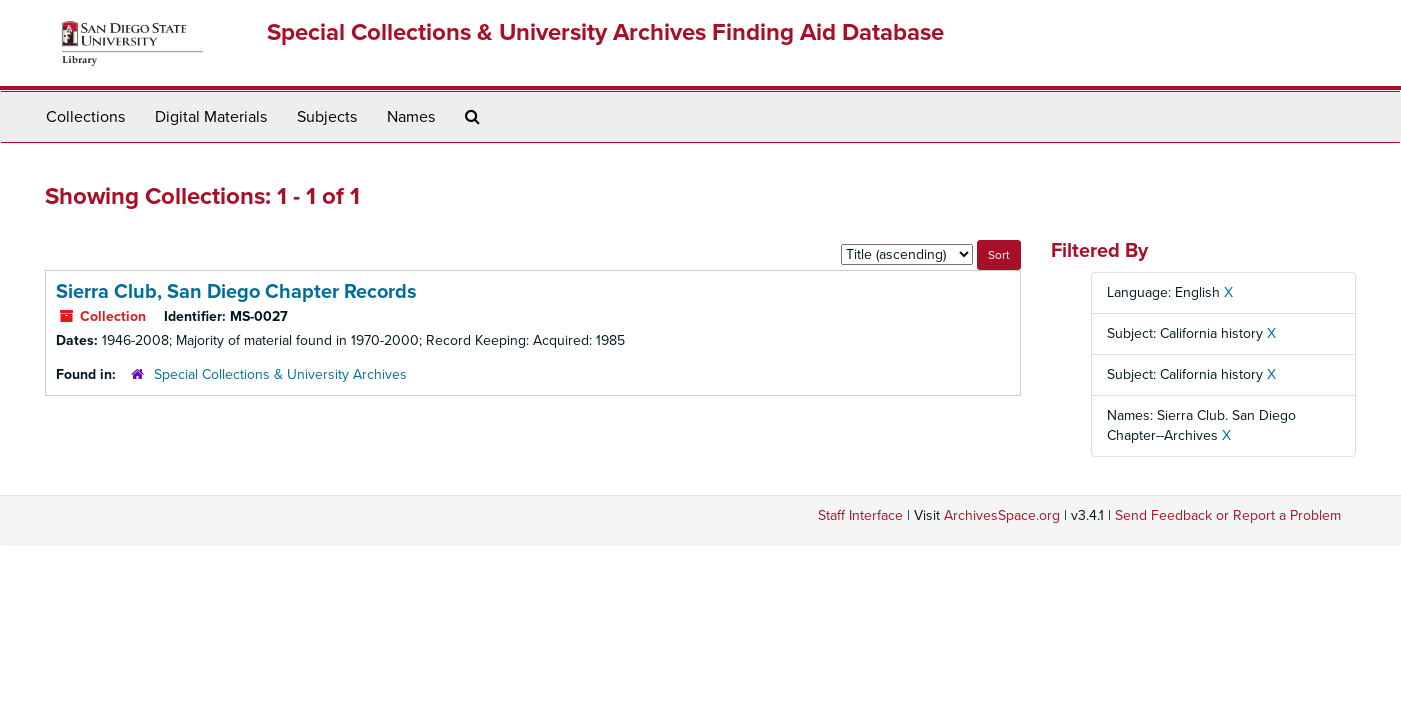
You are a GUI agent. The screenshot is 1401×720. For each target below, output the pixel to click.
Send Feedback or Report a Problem (1228, 515)
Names (411, 117)
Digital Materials (211, 117)
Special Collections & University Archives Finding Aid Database (605, 32)
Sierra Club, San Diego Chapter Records (236, 292)
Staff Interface (860, 515)
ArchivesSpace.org (1002, 515)
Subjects (327, 117)
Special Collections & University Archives (280, 374)
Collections (85, 117)
